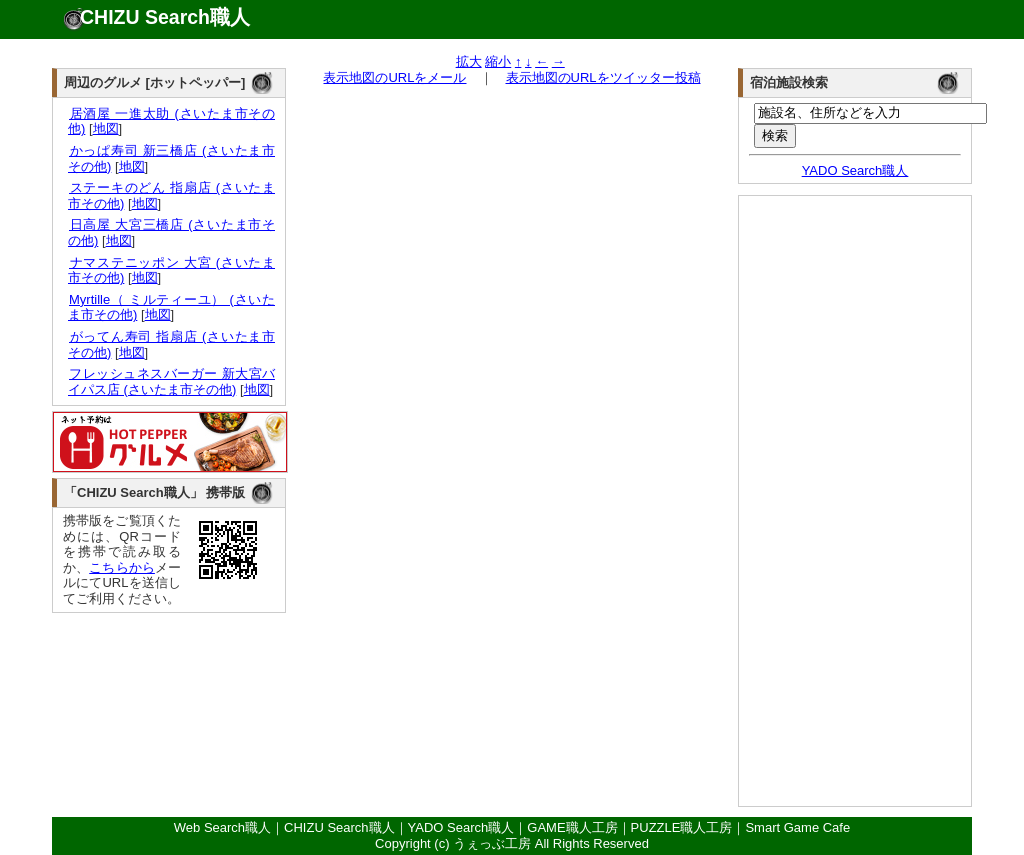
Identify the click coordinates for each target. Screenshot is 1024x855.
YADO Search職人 (855, 170)
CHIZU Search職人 (165, 17)
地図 (106, 128)
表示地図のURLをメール (394, 77)
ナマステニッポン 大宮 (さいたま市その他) (171, 270)
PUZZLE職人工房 (682, 827)
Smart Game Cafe (797, 827)
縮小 (498, 61)
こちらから (122, 567)
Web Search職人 (222, 827)
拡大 (469, 61)
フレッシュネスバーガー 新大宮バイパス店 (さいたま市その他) (171, 381)
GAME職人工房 (572, 827)
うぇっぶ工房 (492, 843)
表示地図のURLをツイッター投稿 (603, 77)
